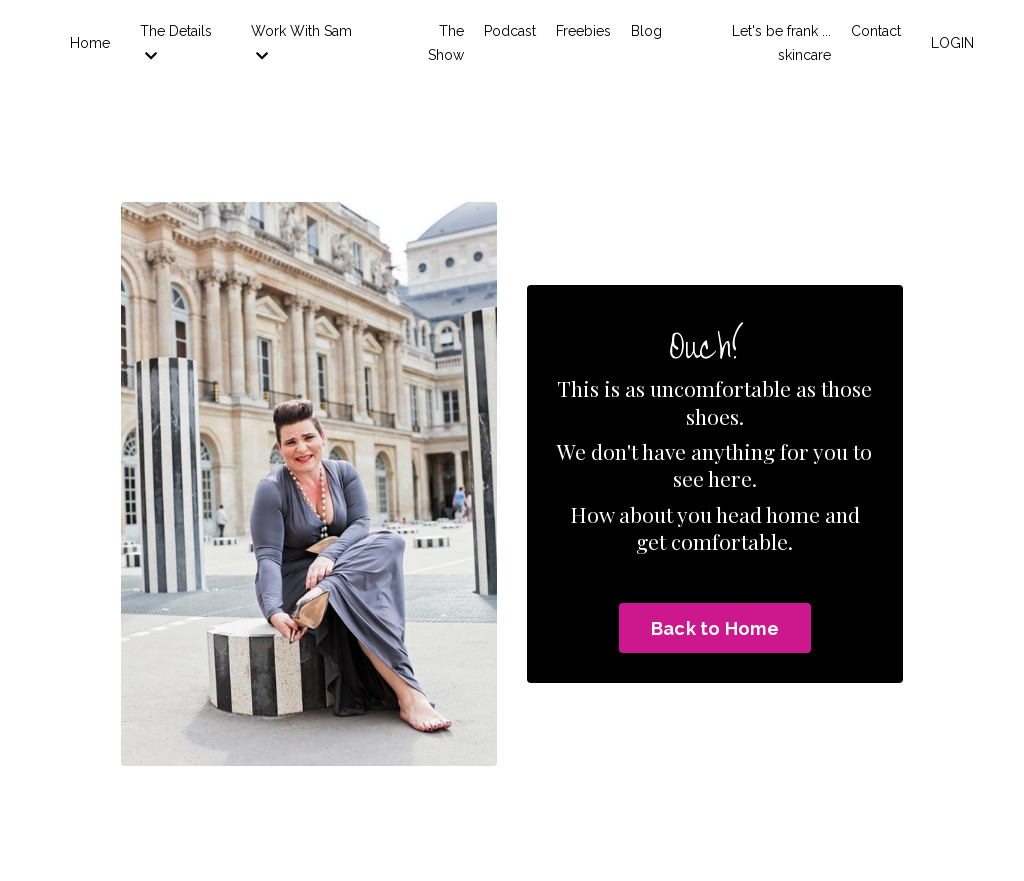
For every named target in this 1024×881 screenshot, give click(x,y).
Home (90, 43)
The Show (446, 43)
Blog (646, 31)
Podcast (510, 31)
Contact (876, 31)
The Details (176, 43)
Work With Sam (301, 43)
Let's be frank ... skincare (781, 43)
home (793, 514)
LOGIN (952, 43)
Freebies (583, 31)
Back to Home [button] (715, 628)
